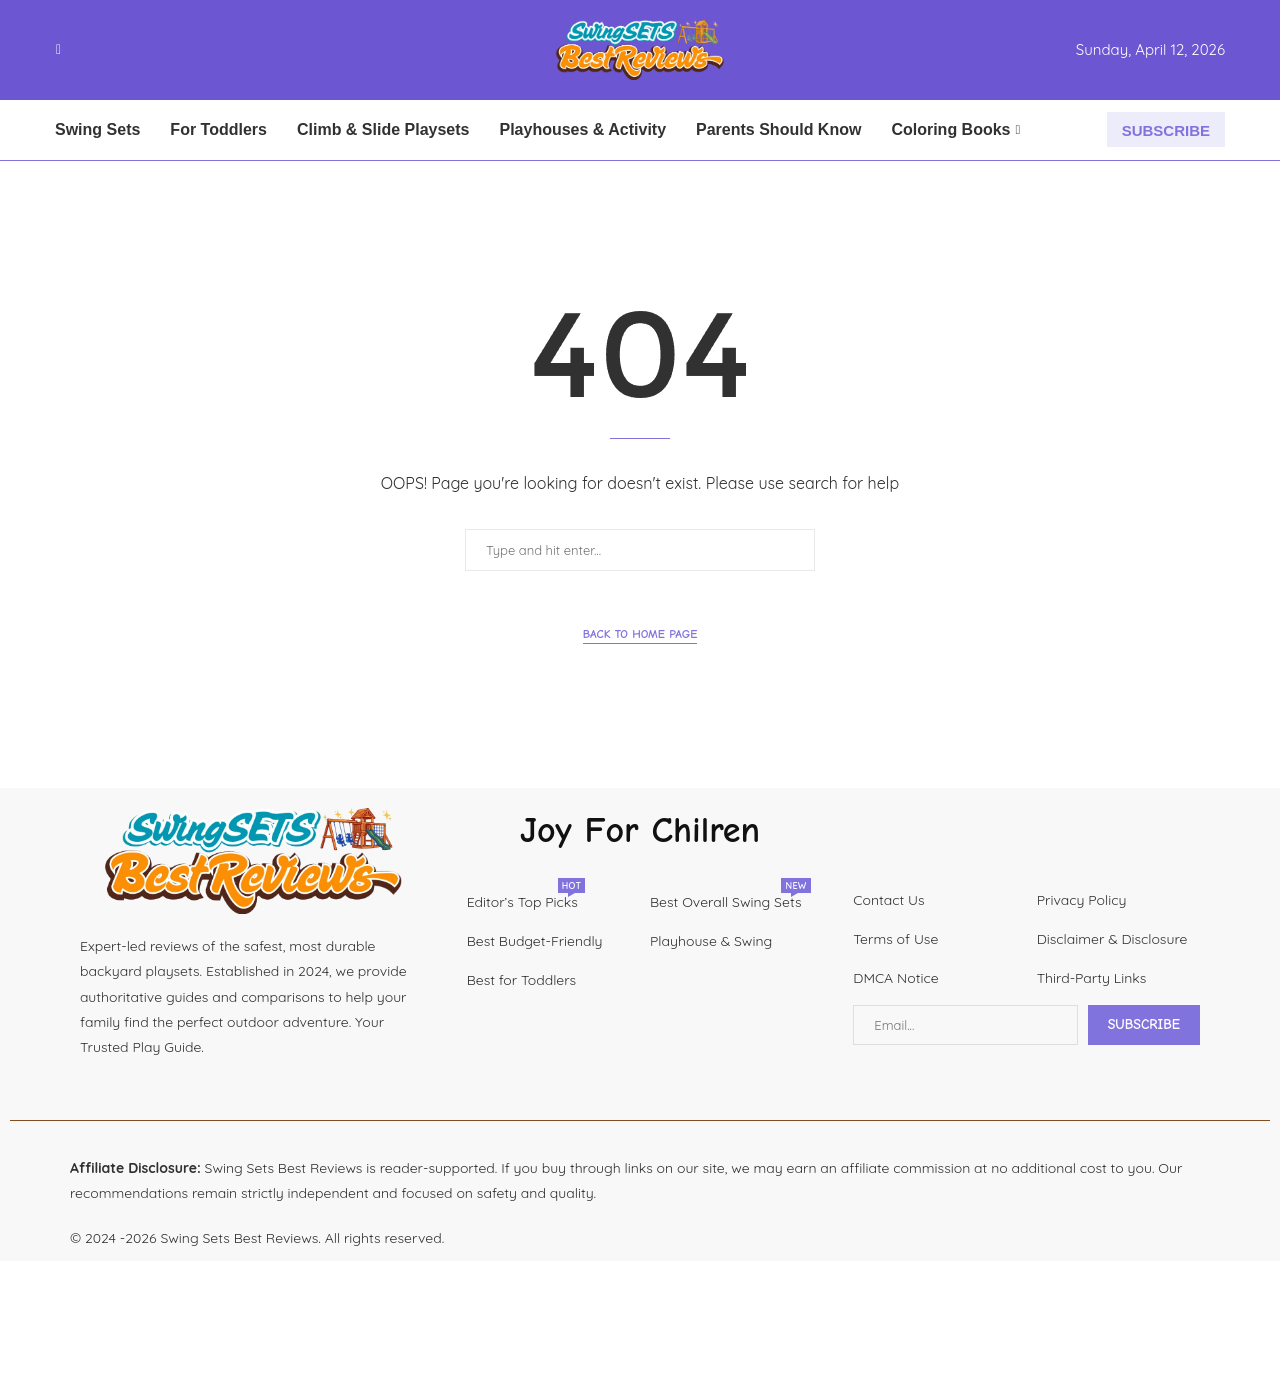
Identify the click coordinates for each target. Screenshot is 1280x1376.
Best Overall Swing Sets (726, 902)
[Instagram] (85, 50)
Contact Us (888, 900)
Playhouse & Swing (711, 941)
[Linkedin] (109, 50)
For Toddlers (218, 129)
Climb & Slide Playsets (383, 129)
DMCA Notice (895, 978)
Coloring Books (950, 129)
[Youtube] (121, 50)
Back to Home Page (640, 634)
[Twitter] (73, 50)
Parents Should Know (778, 129)
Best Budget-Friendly (535, 941)
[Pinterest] (97, 50)
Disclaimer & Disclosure (1112, 939)
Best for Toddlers (521, 980)
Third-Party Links (1092, 978)
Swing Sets (97, 129)
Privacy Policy (1082, 900)
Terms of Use (895, 939)
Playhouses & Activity (582, 129)
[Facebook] (58, 50)
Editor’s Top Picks (522, 902)
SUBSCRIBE (1166, 130)
